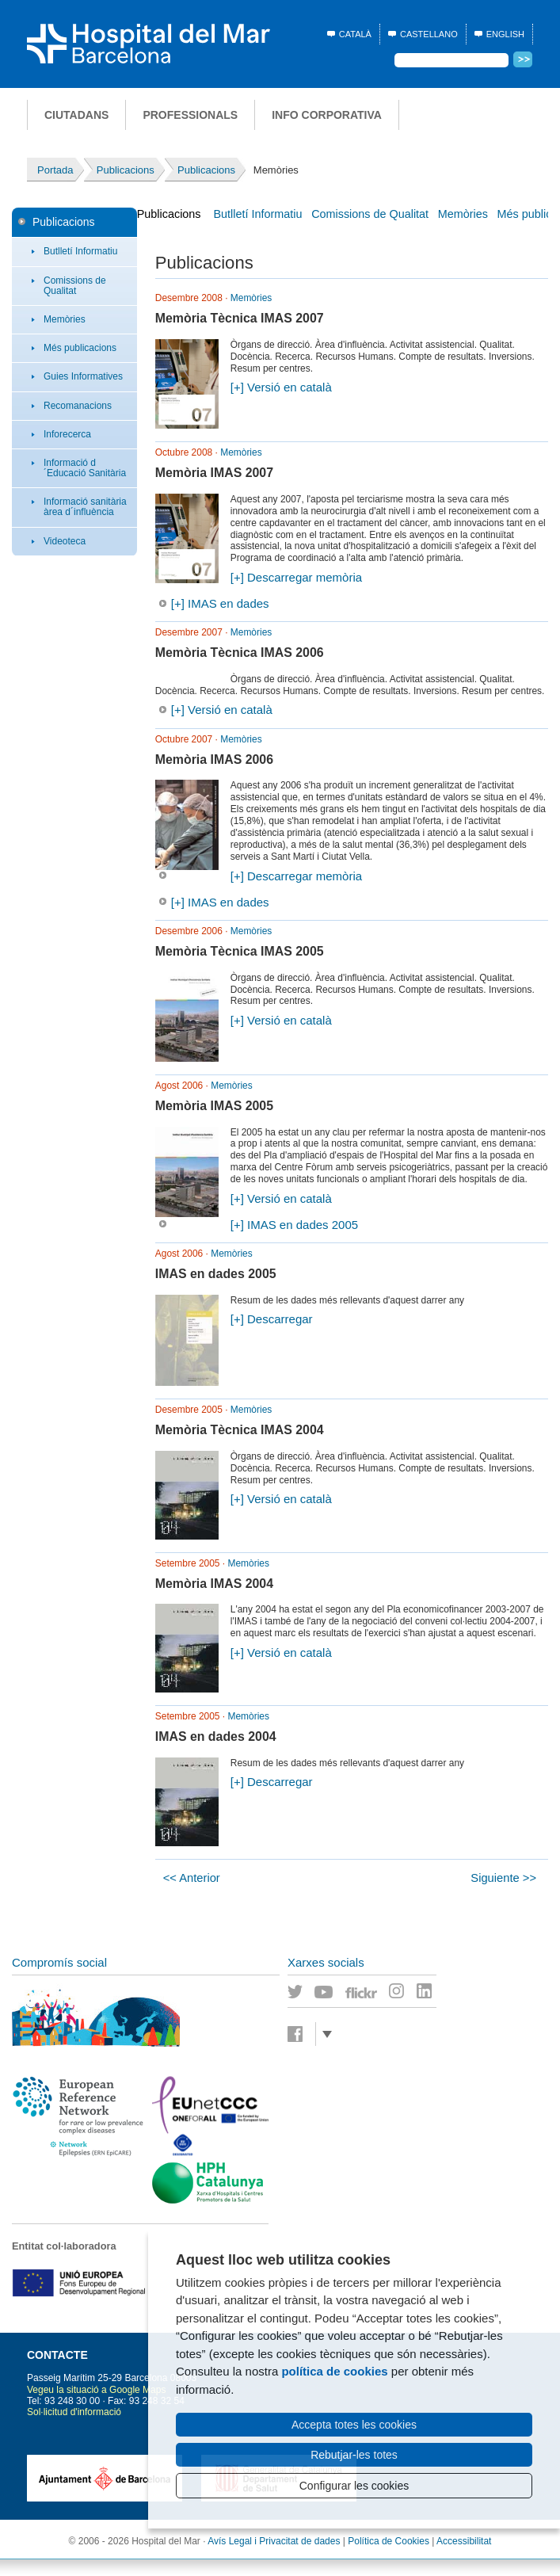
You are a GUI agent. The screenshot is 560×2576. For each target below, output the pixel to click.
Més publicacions (80, 347)
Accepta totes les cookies (354, 2424)
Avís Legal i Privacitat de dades (274, 2541)
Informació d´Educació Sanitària (85, 468)
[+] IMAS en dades (220, 603)
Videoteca (65, 541)
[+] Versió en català (281, 387)
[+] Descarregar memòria (296, 577)
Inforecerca (67, 434)
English (505, 34)
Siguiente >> (503, 1878)
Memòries (65, 319)
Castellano (429, 34)
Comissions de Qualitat (75, 285)
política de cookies (334, 2371)
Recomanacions (78, 405)
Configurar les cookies (354, 2485)
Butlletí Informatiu (80, 251)
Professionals (190, 115)
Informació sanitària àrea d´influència (85, 506)
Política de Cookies (388, 2541)
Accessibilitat (463, 2541)
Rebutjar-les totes (354, 2454)
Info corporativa (327, 115)
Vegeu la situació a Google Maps (96, 2389)
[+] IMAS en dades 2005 (294, 1224)
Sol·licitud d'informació (74, 2412)
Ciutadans (76, 115)
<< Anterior (191, 1878)
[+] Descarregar (271, 1319)
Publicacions (63, 222)
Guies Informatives (83, 376)
